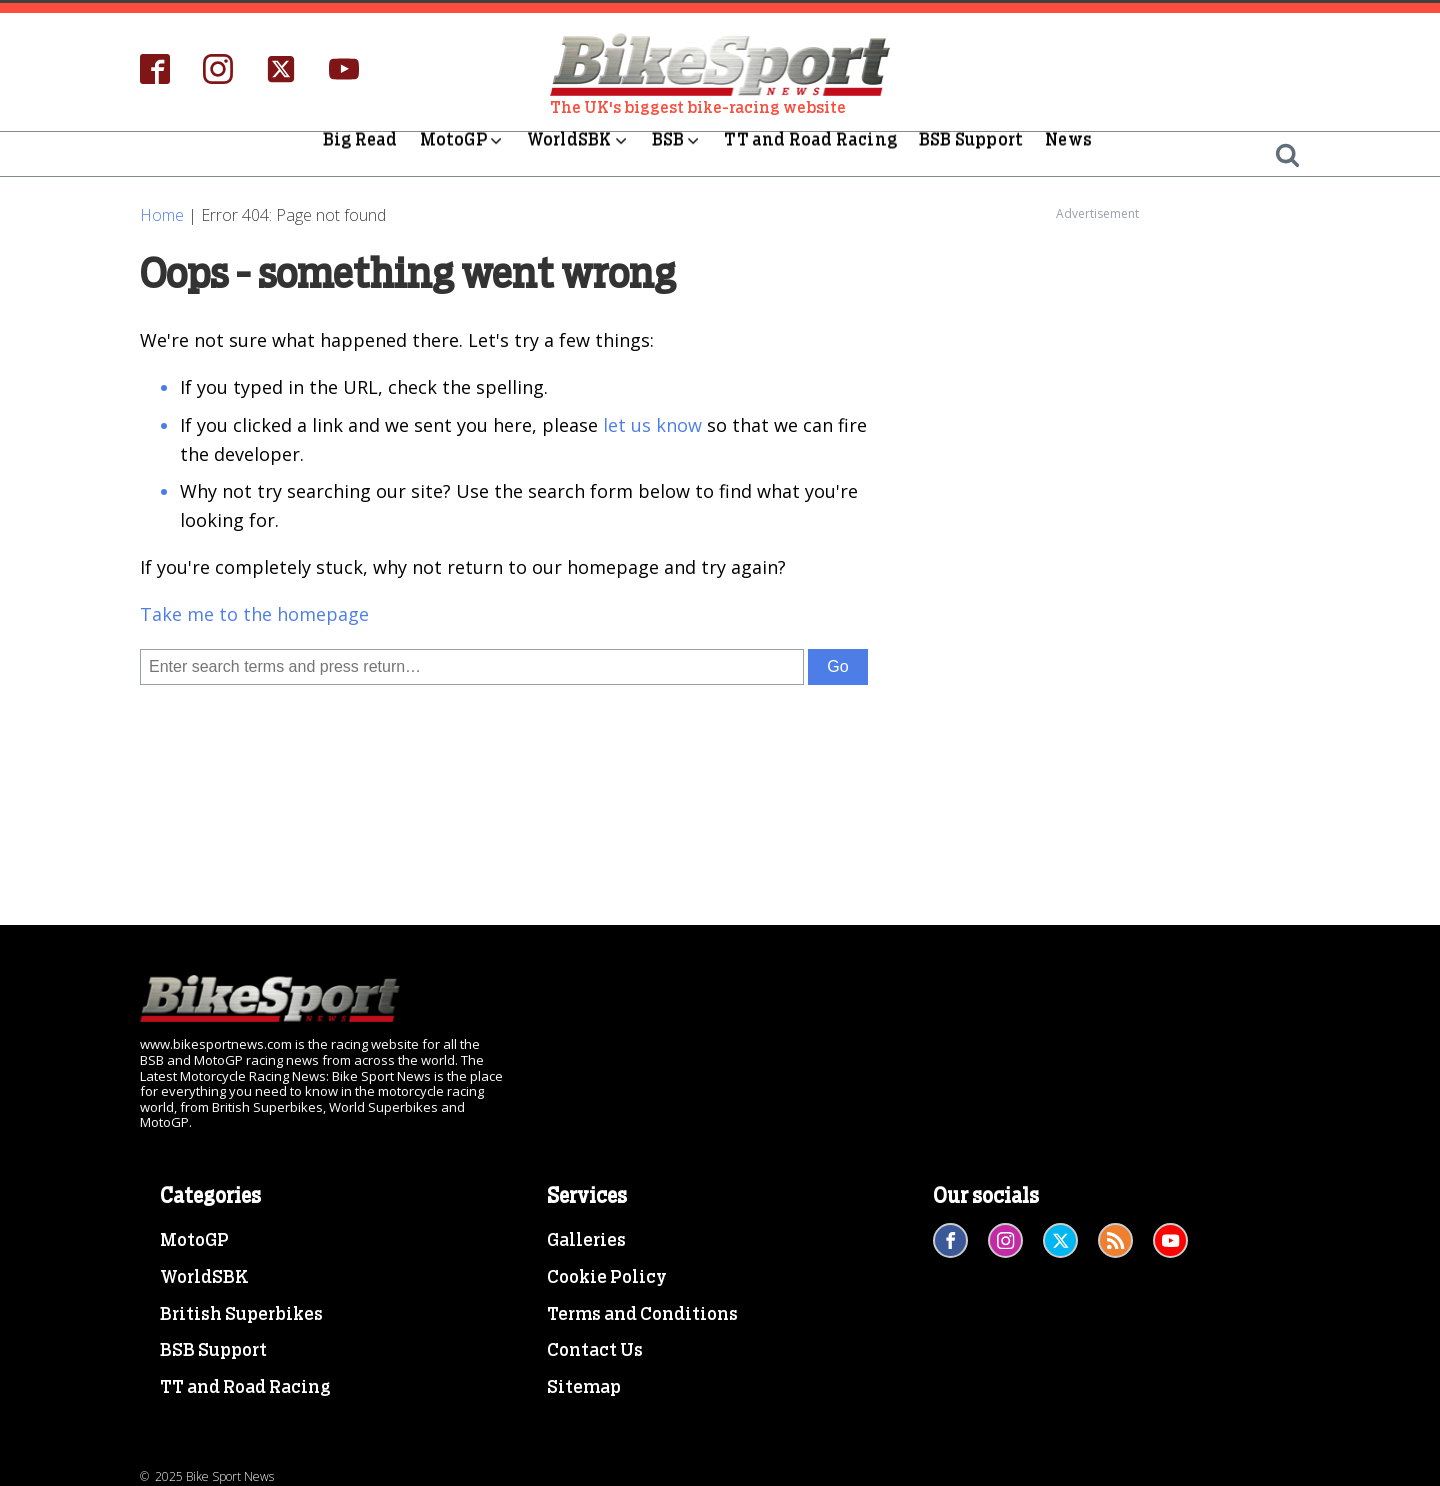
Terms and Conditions (642, 1315)
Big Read (360, 153)
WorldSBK (578, 154)
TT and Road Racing (810, 153)
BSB (677, 154)
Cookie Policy (607, 1278)
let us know (652, 425)
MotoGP (462, 154)
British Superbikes (241, 1315)
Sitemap (584, 1388)
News (1068, 153)
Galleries (586, 1241)
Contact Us (595, 1351)
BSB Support (971, 153)
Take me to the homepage (254, 614)
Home (162, 215)
